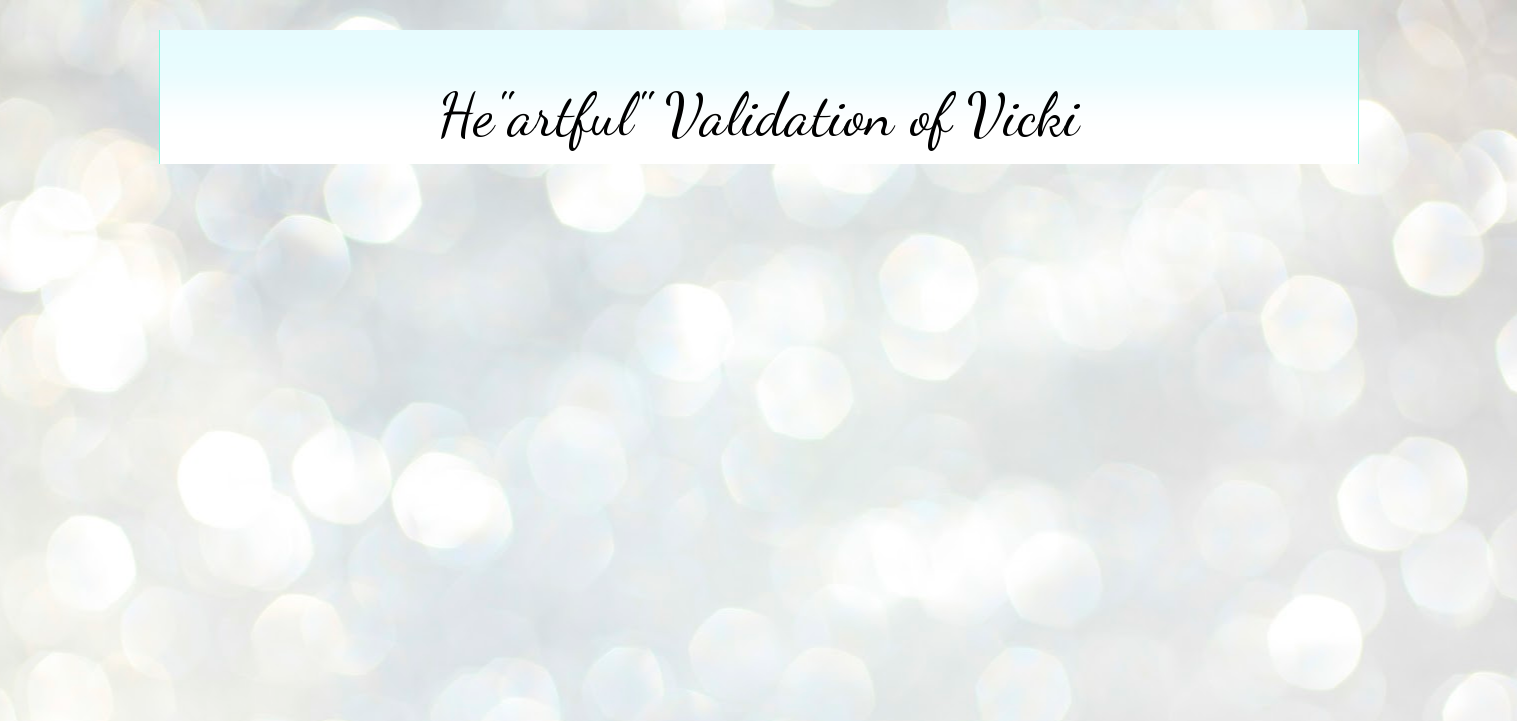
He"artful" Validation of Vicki (758, 115)
